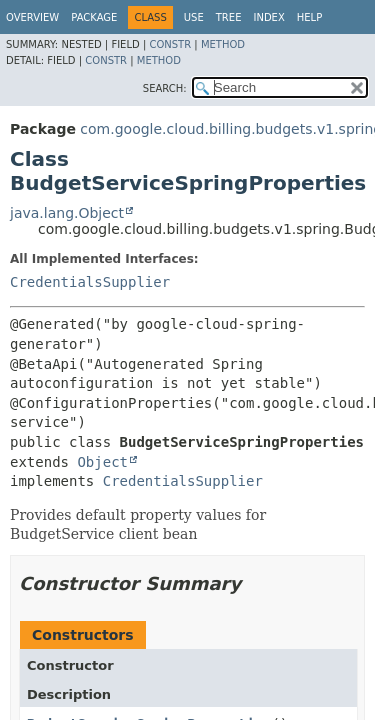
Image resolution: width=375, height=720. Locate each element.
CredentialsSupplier (90, 282)
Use (194, 17)
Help (309, 17)
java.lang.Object (67, 213)
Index (268, 17)
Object (102, 462)
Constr (170, 44)
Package (94, 17)
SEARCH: (165, 88)
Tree (229, 17)
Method (223, 44)
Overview (32, 17)
